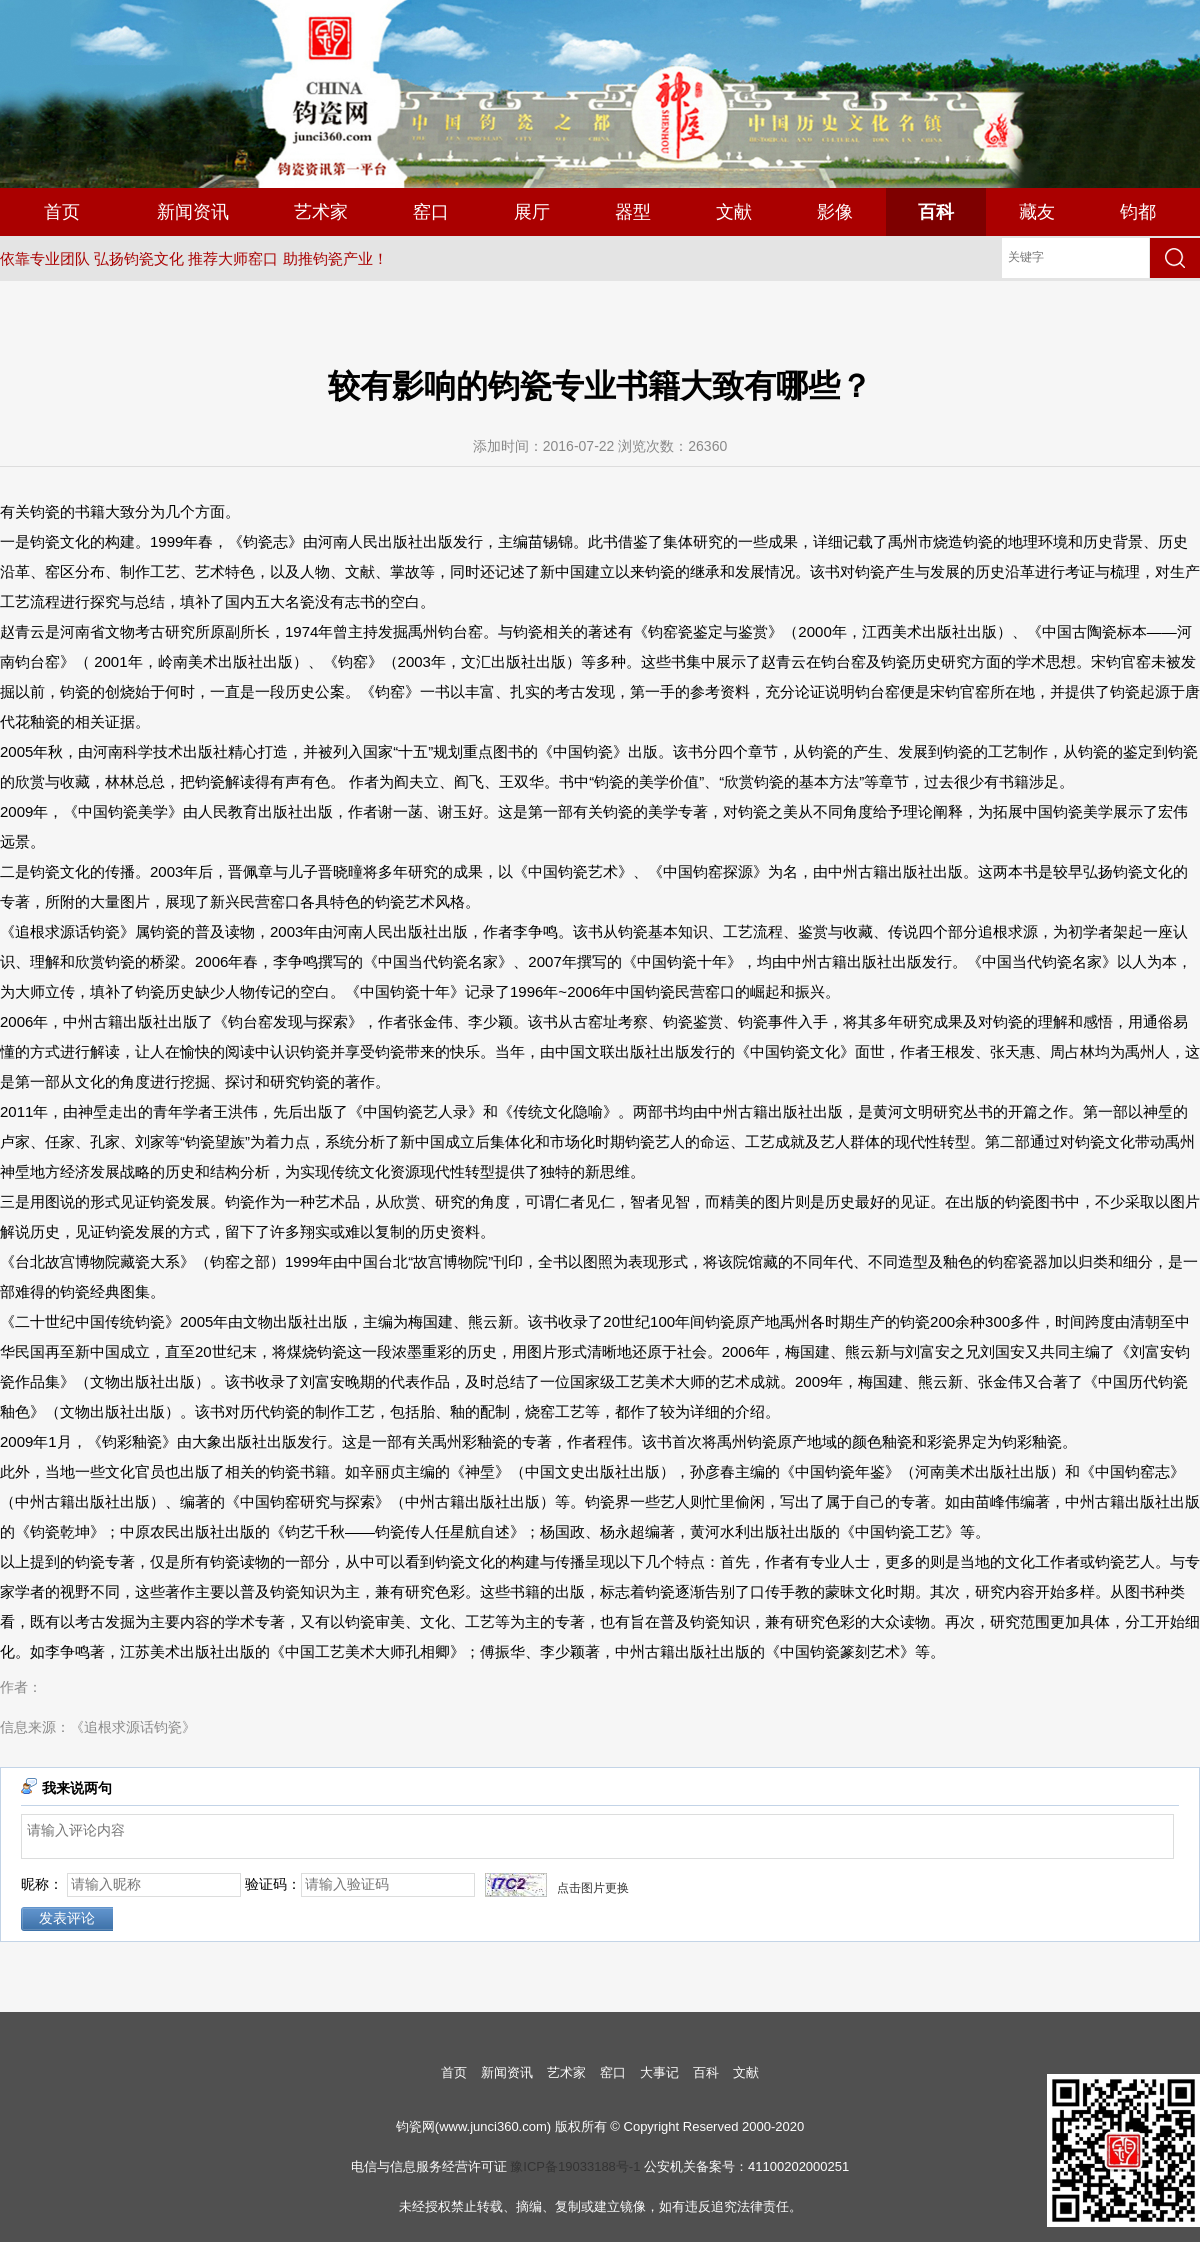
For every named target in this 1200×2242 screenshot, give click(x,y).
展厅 (532, 212)
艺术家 (321, 212)
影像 (835, 212)
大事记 (659, 2072)
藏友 (1037, 212)
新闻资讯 (193, 212)
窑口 (431, 212)
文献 (734, 212)
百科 (936, 212)
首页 (62, 212)
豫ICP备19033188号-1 (575, 2166)
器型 (633, 212)
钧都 (1138, 212)
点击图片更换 (593, 1888)
